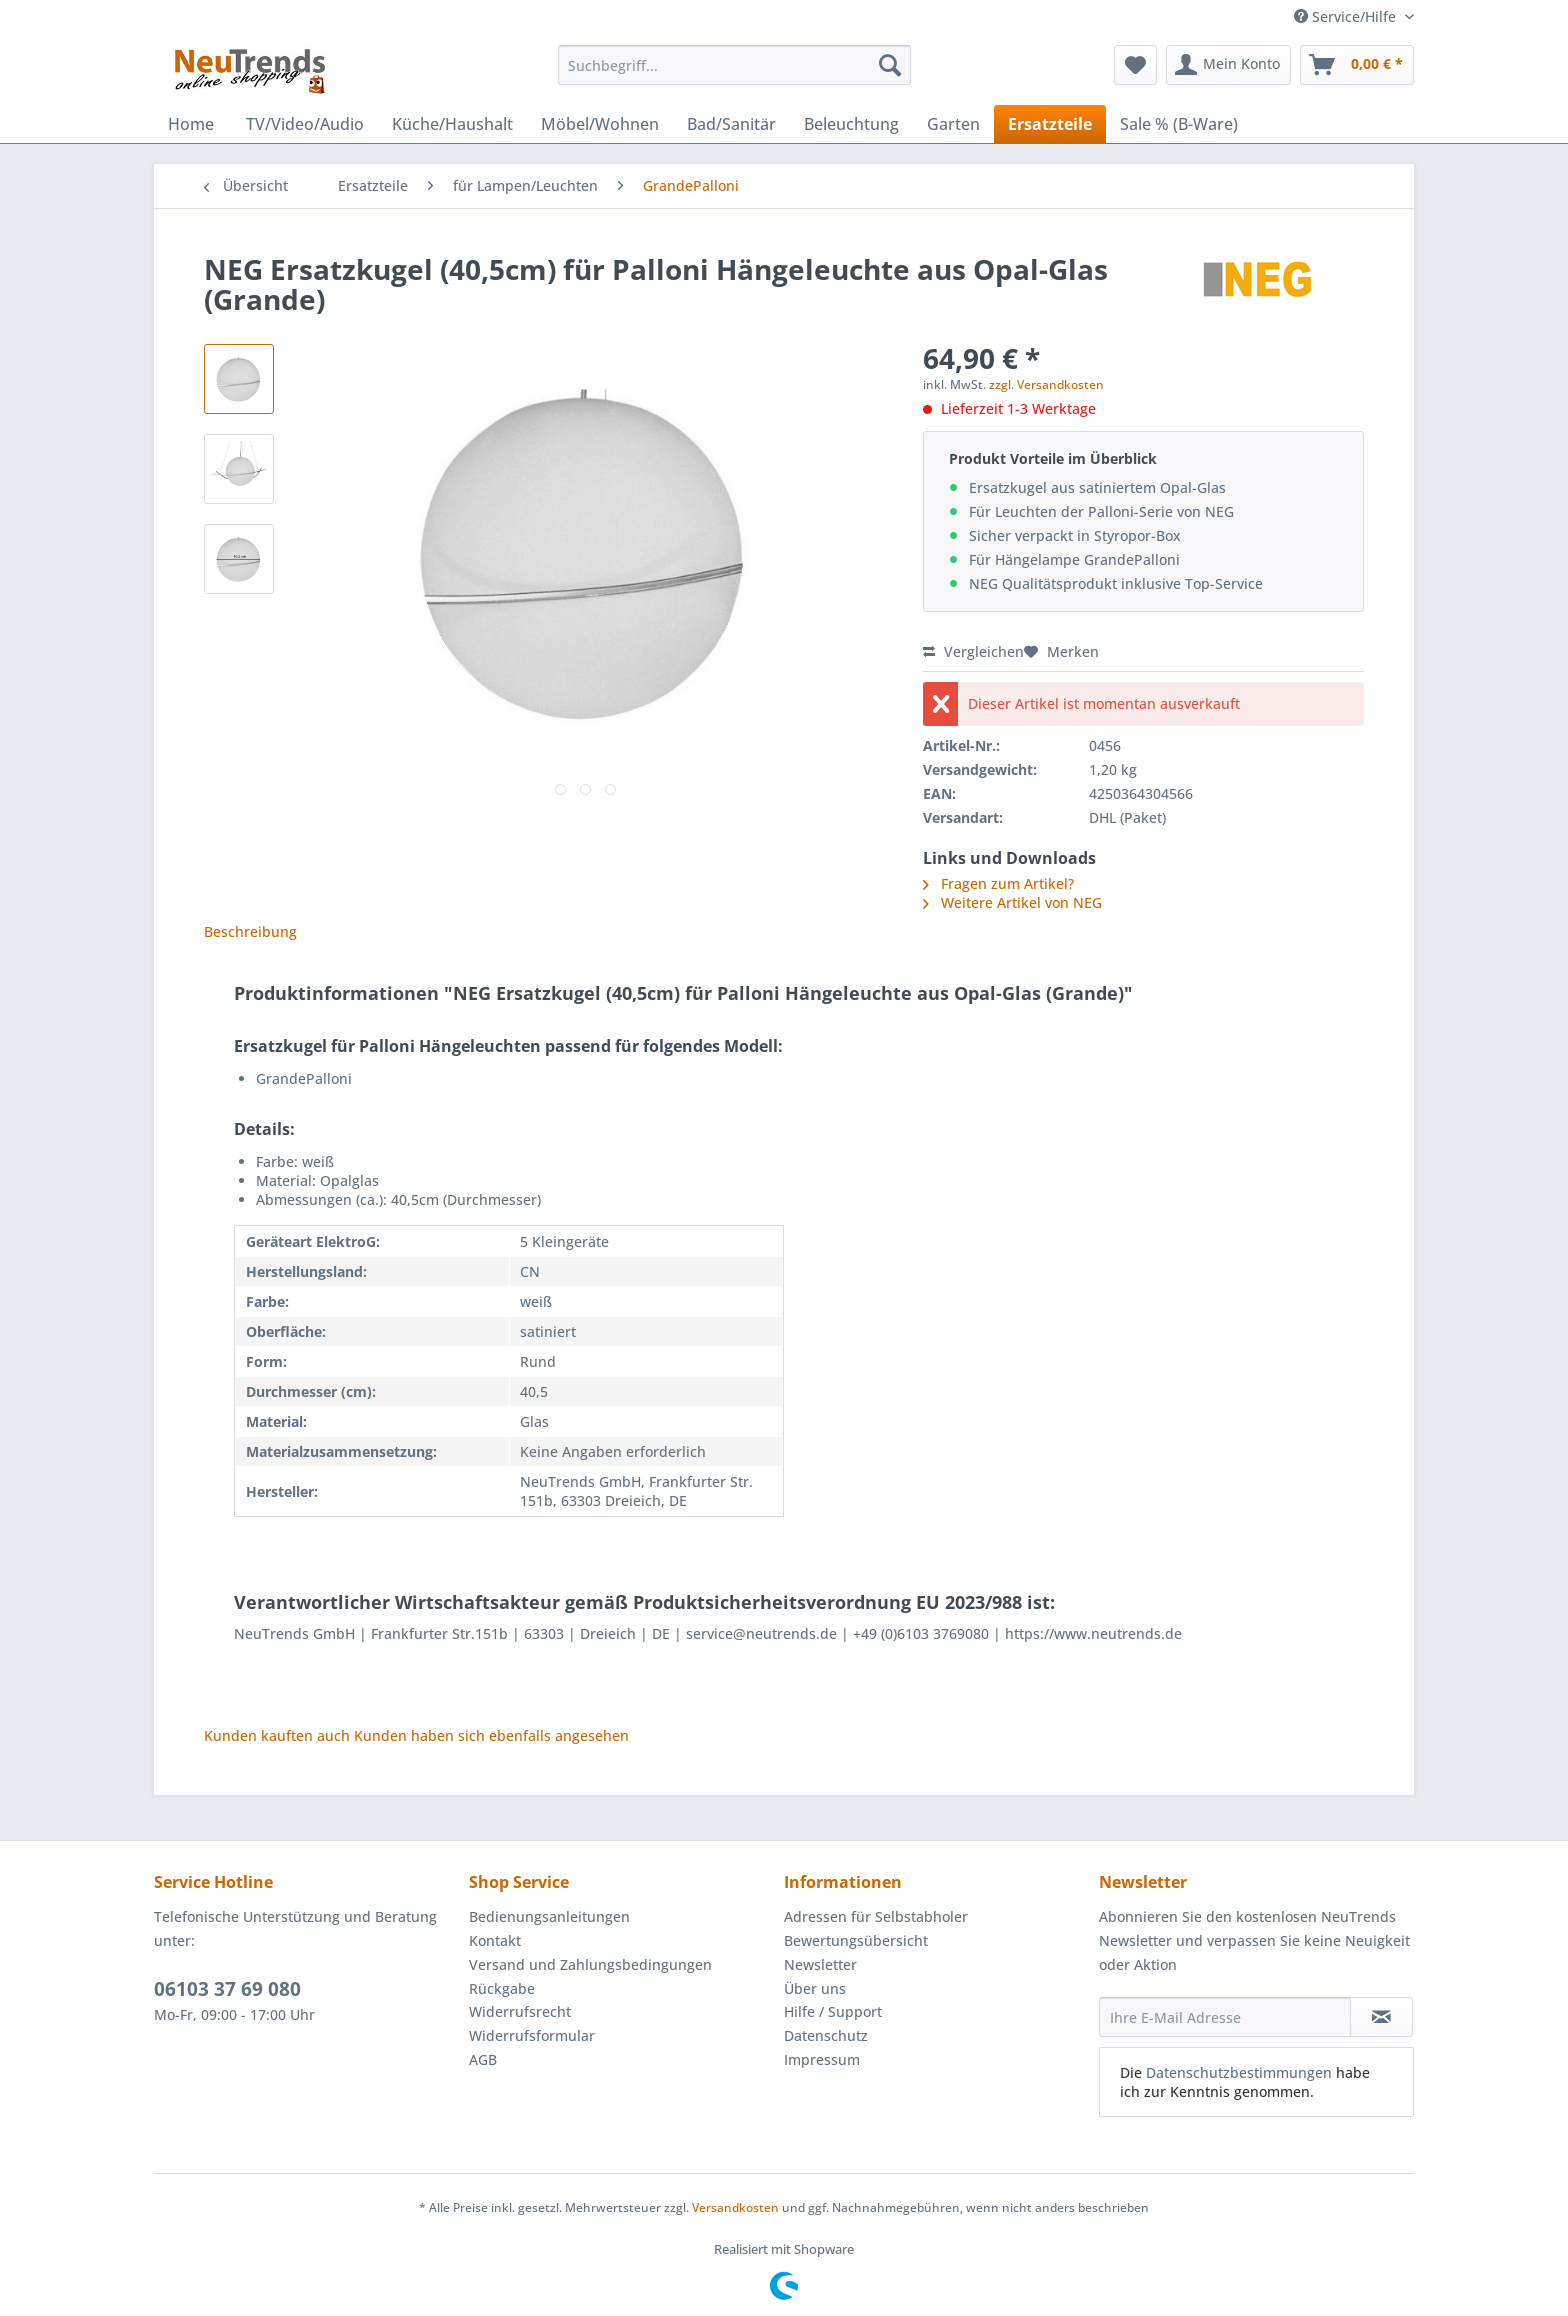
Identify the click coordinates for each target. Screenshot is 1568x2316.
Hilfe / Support (833, 2011)
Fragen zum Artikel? (998, 883)
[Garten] (953, 124)
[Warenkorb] (1357, 65)
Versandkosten (735, 2207)
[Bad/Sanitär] (731, 124)
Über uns (815, 1988)
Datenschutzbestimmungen (1239, 2072)
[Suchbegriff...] (734, 65)
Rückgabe (502, 1988)
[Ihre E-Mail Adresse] (1225, 2017)
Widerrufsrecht (520, 2011)
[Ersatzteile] (1050, 124)
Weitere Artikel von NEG (1012, 902)
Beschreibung (250, 931)
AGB (483, 2059)
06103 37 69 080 (227, 1989)
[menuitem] (734, 74)
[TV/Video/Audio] (305, 124)
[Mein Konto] (1228, 65)
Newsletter (820, 1964)
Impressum (822, 2059)
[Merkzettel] (1135, 65)
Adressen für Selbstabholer (876, 1916)
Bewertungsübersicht (856, 1940)
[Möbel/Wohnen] (600, 124)
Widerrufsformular (532, 2035)
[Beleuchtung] (851, 124)
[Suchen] (890, 65)
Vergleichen (973, 651)
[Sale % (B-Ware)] (1179, 124)
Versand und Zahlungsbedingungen (590, 1964)
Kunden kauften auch (277, 1735)
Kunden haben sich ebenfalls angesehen (491, 1735)
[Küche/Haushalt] (452, 124)
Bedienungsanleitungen (549, 1916)
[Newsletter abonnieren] (1381, 2017)
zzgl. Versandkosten (1046, 384)
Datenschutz (826, 2035)
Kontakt (495, 1940)
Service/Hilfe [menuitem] (1347, 16)
